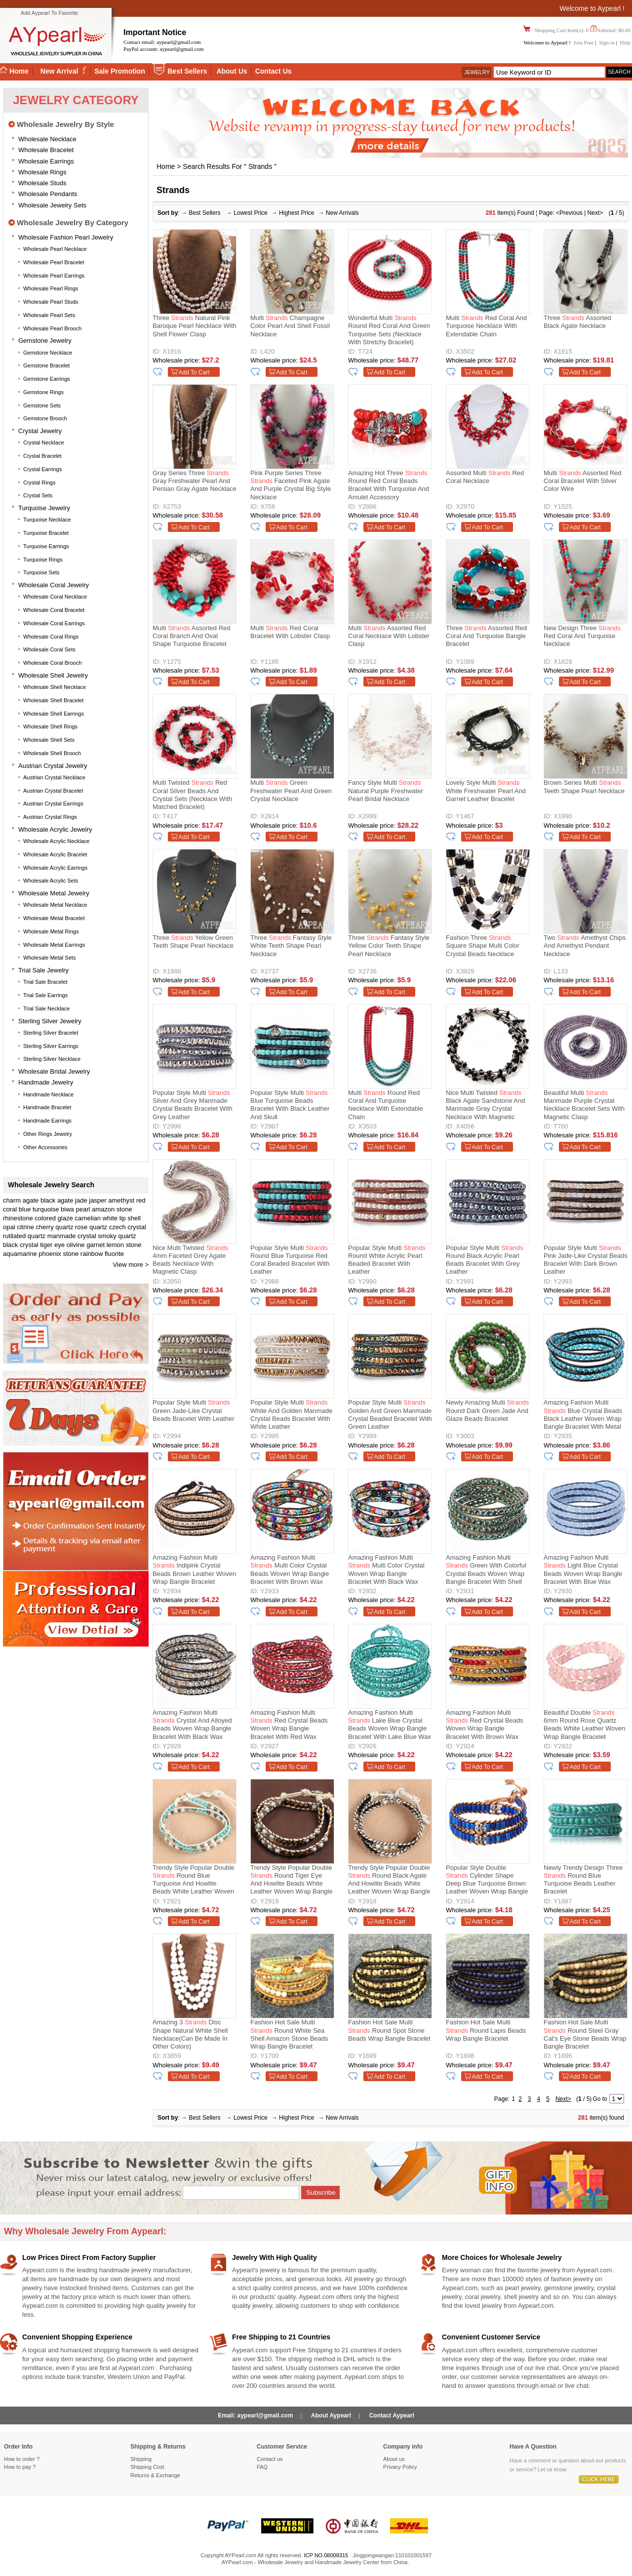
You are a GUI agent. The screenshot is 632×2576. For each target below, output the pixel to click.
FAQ (262, 2467)
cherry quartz (55, 1227)
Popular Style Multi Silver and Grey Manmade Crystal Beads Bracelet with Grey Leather (193, 1105)
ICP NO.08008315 (326, 2555)
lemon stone (124, 1244)
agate (31, 1200)
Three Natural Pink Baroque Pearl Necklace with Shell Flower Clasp (195, 326)
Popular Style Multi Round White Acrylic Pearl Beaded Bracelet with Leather (387, 1260)
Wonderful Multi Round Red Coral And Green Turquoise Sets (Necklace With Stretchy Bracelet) (389, 330)
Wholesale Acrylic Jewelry (55, 829)
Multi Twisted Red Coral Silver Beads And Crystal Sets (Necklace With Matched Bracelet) (192, 794)
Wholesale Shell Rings (50, 726)
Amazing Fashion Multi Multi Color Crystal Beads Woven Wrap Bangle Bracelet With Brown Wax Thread (289, 1571)
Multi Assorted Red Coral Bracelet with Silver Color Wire (583, 481)
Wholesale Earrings (46, 161)
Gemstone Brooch (45, 418)
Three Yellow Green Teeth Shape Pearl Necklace (193, 941)
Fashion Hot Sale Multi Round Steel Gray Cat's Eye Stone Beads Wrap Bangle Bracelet (585, 2034)
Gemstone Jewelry (45, 340)
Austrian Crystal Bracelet (53, 791)
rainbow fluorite (102, 1253)
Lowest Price (251, 212)
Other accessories (45, 1147)
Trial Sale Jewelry (43, 970)
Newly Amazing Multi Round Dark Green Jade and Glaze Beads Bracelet (487, 1410)
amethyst (121, 1200)
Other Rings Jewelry (47, 1134)
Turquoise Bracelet (46, 533)
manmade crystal (71, 1236)
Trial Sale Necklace (46, 1008)
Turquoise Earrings (46, 546)
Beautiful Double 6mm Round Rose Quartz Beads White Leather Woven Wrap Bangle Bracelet (584, 1724)
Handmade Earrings (47, 1121)
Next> (595, 212)
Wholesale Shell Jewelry (53, 675)
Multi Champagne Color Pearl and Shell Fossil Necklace (290, 326)
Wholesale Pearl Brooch (52, 328)
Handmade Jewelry (45, 1082)
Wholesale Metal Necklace (55, 905)
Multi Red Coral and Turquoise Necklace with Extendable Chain (486, 326)
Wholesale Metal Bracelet (54, 918)
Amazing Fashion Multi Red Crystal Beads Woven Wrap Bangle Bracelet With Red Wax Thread (289, 1726)
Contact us (270, 2459)
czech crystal (127, 1227)
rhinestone (18, 1218)
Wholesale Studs (42, 183)
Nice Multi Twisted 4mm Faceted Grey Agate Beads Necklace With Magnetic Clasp (190, 1260)
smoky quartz (117, 1236)
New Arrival (60, 71)
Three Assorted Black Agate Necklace (577, 321)
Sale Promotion (119, 71)
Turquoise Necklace (47, 520)
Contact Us (273, 71)
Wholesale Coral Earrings (54, 623)
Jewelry (477, 72)
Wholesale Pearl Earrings (53, 276)
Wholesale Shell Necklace (54, 687)
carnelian (88, 1218)
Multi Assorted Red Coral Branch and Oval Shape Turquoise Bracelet (192, 636)
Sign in (606, 42)
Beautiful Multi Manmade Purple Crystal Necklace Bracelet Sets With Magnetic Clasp (584, 1105)
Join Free (584, 42)
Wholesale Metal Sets (49, 958)
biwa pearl (75, 1209)
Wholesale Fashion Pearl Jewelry (65, 237)
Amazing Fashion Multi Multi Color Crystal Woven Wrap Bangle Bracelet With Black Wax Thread (386, 1571)
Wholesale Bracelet (46, 150)
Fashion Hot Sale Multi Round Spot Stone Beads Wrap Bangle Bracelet (389, 2030)
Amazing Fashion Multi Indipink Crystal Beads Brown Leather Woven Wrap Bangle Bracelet (194, 1569)
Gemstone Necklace (47, 353)
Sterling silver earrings (51, 1046)
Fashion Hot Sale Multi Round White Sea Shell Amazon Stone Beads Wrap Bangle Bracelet (289, 2034)
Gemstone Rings (43, 392)
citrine (25, 1227)
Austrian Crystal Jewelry (52, 765)
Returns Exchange (155, 2475)
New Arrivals (342, 212)
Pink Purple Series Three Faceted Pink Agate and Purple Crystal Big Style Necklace (290, 485)
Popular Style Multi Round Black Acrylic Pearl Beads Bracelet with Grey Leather (484, 1260)
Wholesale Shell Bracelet (53, 700)
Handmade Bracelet (47, 1107)
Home (166, 166)
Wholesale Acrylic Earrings (55, 868)
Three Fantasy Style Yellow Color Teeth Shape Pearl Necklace (389, 946)
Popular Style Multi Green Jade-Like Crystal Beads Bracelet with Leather (193, 1410)
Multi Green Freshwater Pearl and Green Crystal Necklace (291, 791)
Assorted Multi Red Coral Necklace (485, 476)
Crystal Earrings (42, 469)
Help (625, 42)
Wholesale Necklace (47, 139)
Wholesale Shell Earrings (53, 714)
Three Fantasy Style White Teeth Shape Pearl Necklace (291, 946)
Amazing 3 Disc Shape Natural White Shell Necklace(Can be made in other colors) (190, 2034)
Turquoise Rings (43, 560)
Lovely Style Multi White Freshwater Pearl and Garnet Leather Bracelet (486, 791)
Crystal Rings (39, 482)
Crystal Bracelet (42, 456)
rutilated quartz (24, 1236)
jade (81, 1200)
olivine (76, 1244)
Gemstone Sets (42, 405)
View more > (131, 1264)
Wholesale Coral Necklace (55, 597)
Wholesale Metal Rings (51, 931)
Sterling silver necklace (51, 1059)
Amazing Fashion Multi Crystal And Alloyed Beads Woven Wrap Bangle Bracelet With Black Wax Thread (192, 1726)
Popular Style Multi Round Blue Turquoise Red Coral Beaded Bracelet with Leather (289, 1260)
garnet (95, 1244)
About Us (231, 71)
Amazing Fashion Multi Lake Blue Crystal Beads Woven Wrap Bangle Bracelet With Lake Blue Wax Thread (389, 1726)
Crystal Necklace (43, 442)
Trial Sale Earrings (45, 995)
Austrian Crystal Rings (50, 817)
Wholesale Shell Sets (49, 740)
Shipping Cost (147, 2467)
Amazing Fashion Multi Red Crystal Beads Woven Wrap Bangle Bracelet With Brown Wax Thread (484, 1726)
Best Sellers (187, 71)
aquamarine (20, 1253)
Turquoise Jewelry (44, 508)
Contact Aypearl (391, 2415)
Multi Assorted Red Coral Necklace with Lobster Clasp (389, 636)
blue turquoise (39, 1209)
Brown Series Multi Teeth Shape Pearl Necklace (584, 786)
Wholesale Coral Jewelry (53, 585)
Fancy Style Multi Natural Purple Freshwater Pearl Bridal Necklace (385, 791)
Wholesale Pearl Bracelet (53, 262)
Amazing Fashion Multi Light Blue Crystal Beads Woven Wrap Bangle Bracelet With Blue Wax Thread (583, 1571)
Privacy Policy (400, 2467)
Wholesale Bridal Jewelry (54, 1071)
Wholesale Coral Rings (51, 637)
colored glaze (54, 1218)
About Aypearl (331, 2415)
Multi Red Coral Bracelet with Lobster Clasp (290, 632)
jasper (97, 1200)
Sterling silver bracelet (50, 1033)
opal (9, 1227)
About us (393, 2459)
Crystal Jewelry (40, 431)
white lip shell (122, 1218)
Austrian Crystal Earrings (53, 803)
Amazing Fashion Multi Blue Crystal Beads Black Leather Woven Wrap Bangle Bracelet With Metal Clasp (583, 1416)
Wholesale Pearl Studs (50, 302)
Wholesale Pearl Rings (50, 288)
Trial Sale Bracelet (45, 982)
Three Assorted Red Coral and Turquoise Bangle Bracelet (486, 636)
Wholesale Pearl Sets (49, 315)
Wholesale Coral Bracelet (53, 610)
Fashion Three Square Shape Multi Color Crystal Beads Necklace (482, 946)
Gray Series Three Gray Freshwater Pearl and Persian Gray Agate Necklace (195, 481)
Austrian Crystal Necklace (54, 777)
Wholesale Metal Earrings (54, 945)
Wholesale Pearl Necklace (54, 249)
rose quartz (91, 1227)
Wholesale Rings (42, 172)
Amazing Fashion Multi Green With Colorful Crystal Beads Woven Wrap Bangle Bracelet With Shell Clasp (486, 1571)
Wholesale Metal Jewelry (53, 893)
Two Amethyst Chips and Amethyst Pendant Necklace (585, 946)
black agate (57, 1200)
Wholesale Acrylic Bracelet (55, 854)
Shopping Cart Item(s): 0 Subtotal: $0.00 (582, 30)
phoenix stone (59, 1253)
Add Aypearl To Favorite (49, 13)
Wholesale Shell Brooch (52, 753)
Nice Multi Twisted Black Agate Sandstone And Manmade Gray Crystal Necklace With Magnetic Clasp (485, 1106)
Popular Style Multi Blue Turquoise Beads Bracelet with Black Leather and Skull (289, 1105)
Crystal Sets (37, 495)
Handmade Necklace (48, 1094)
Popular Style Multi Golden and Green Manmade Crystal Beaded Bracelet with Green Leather (390, 1414)
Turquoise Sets (41, 572)
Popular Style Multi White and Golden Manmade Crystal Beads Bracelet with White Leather (291, 1414)
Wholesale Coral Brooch (52, 663)
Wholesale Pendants (47, 194)
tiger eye (52, 1244)
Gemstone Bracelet (46, 365)
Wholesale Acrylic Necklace (56, 841)
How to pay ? (20, 2467)
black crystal (21, 1244)
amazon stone (112, 1209)
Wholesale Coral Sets (49, 649)
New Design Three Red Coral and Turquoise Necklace (582, 636)
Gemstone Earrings (46, 379)
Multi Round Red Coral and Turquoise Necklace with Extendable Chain (385, 1105)
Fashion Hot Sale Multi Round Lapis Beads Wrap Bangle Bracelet (486, 2030)
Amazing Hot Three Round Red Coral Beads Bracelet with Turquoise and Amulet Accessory (388, 485)
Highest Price (296, 212)
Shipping (141, 2459)
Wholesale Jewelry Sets (52, 205)
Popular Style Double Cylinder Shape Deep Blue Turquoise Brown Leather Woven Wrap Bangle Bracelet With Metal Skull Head (487, 1881)
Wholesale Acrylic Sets (50, 881)
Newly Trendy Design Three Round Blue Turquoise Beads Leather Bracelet (583, 1879)
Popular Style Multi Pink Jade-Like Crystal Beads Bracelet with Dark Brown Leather (586, 1260)
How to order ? (22, 2459)
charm (12, 1200)
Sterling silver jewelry (49, 1021)
